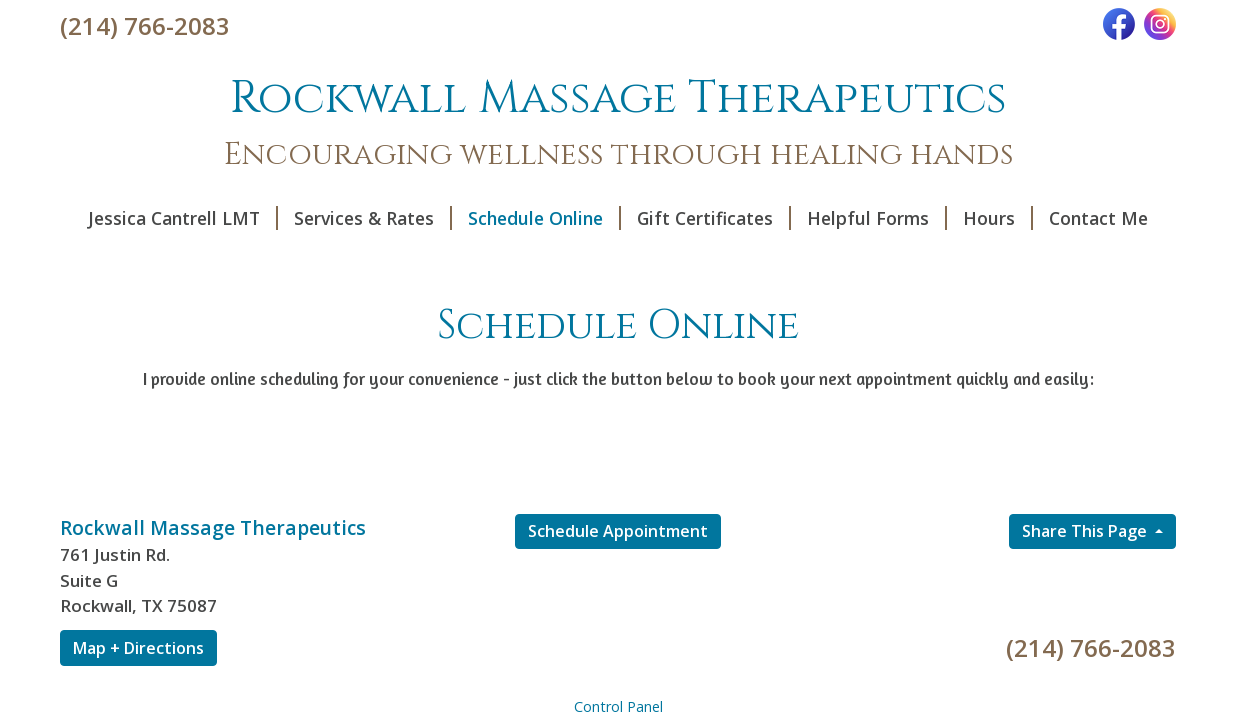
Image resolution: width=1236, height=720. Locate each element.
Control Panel (618, 706)
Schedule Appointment (618, 531)
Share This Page (1086, 531)
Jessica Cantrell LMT (183, 218)
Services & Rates (373, 218)
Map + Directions (138, 648)
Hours (998, 218)
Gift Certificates (714, 218)
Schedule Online (544, 218)
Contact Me (1098, 218)
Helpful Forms (877, 218)
